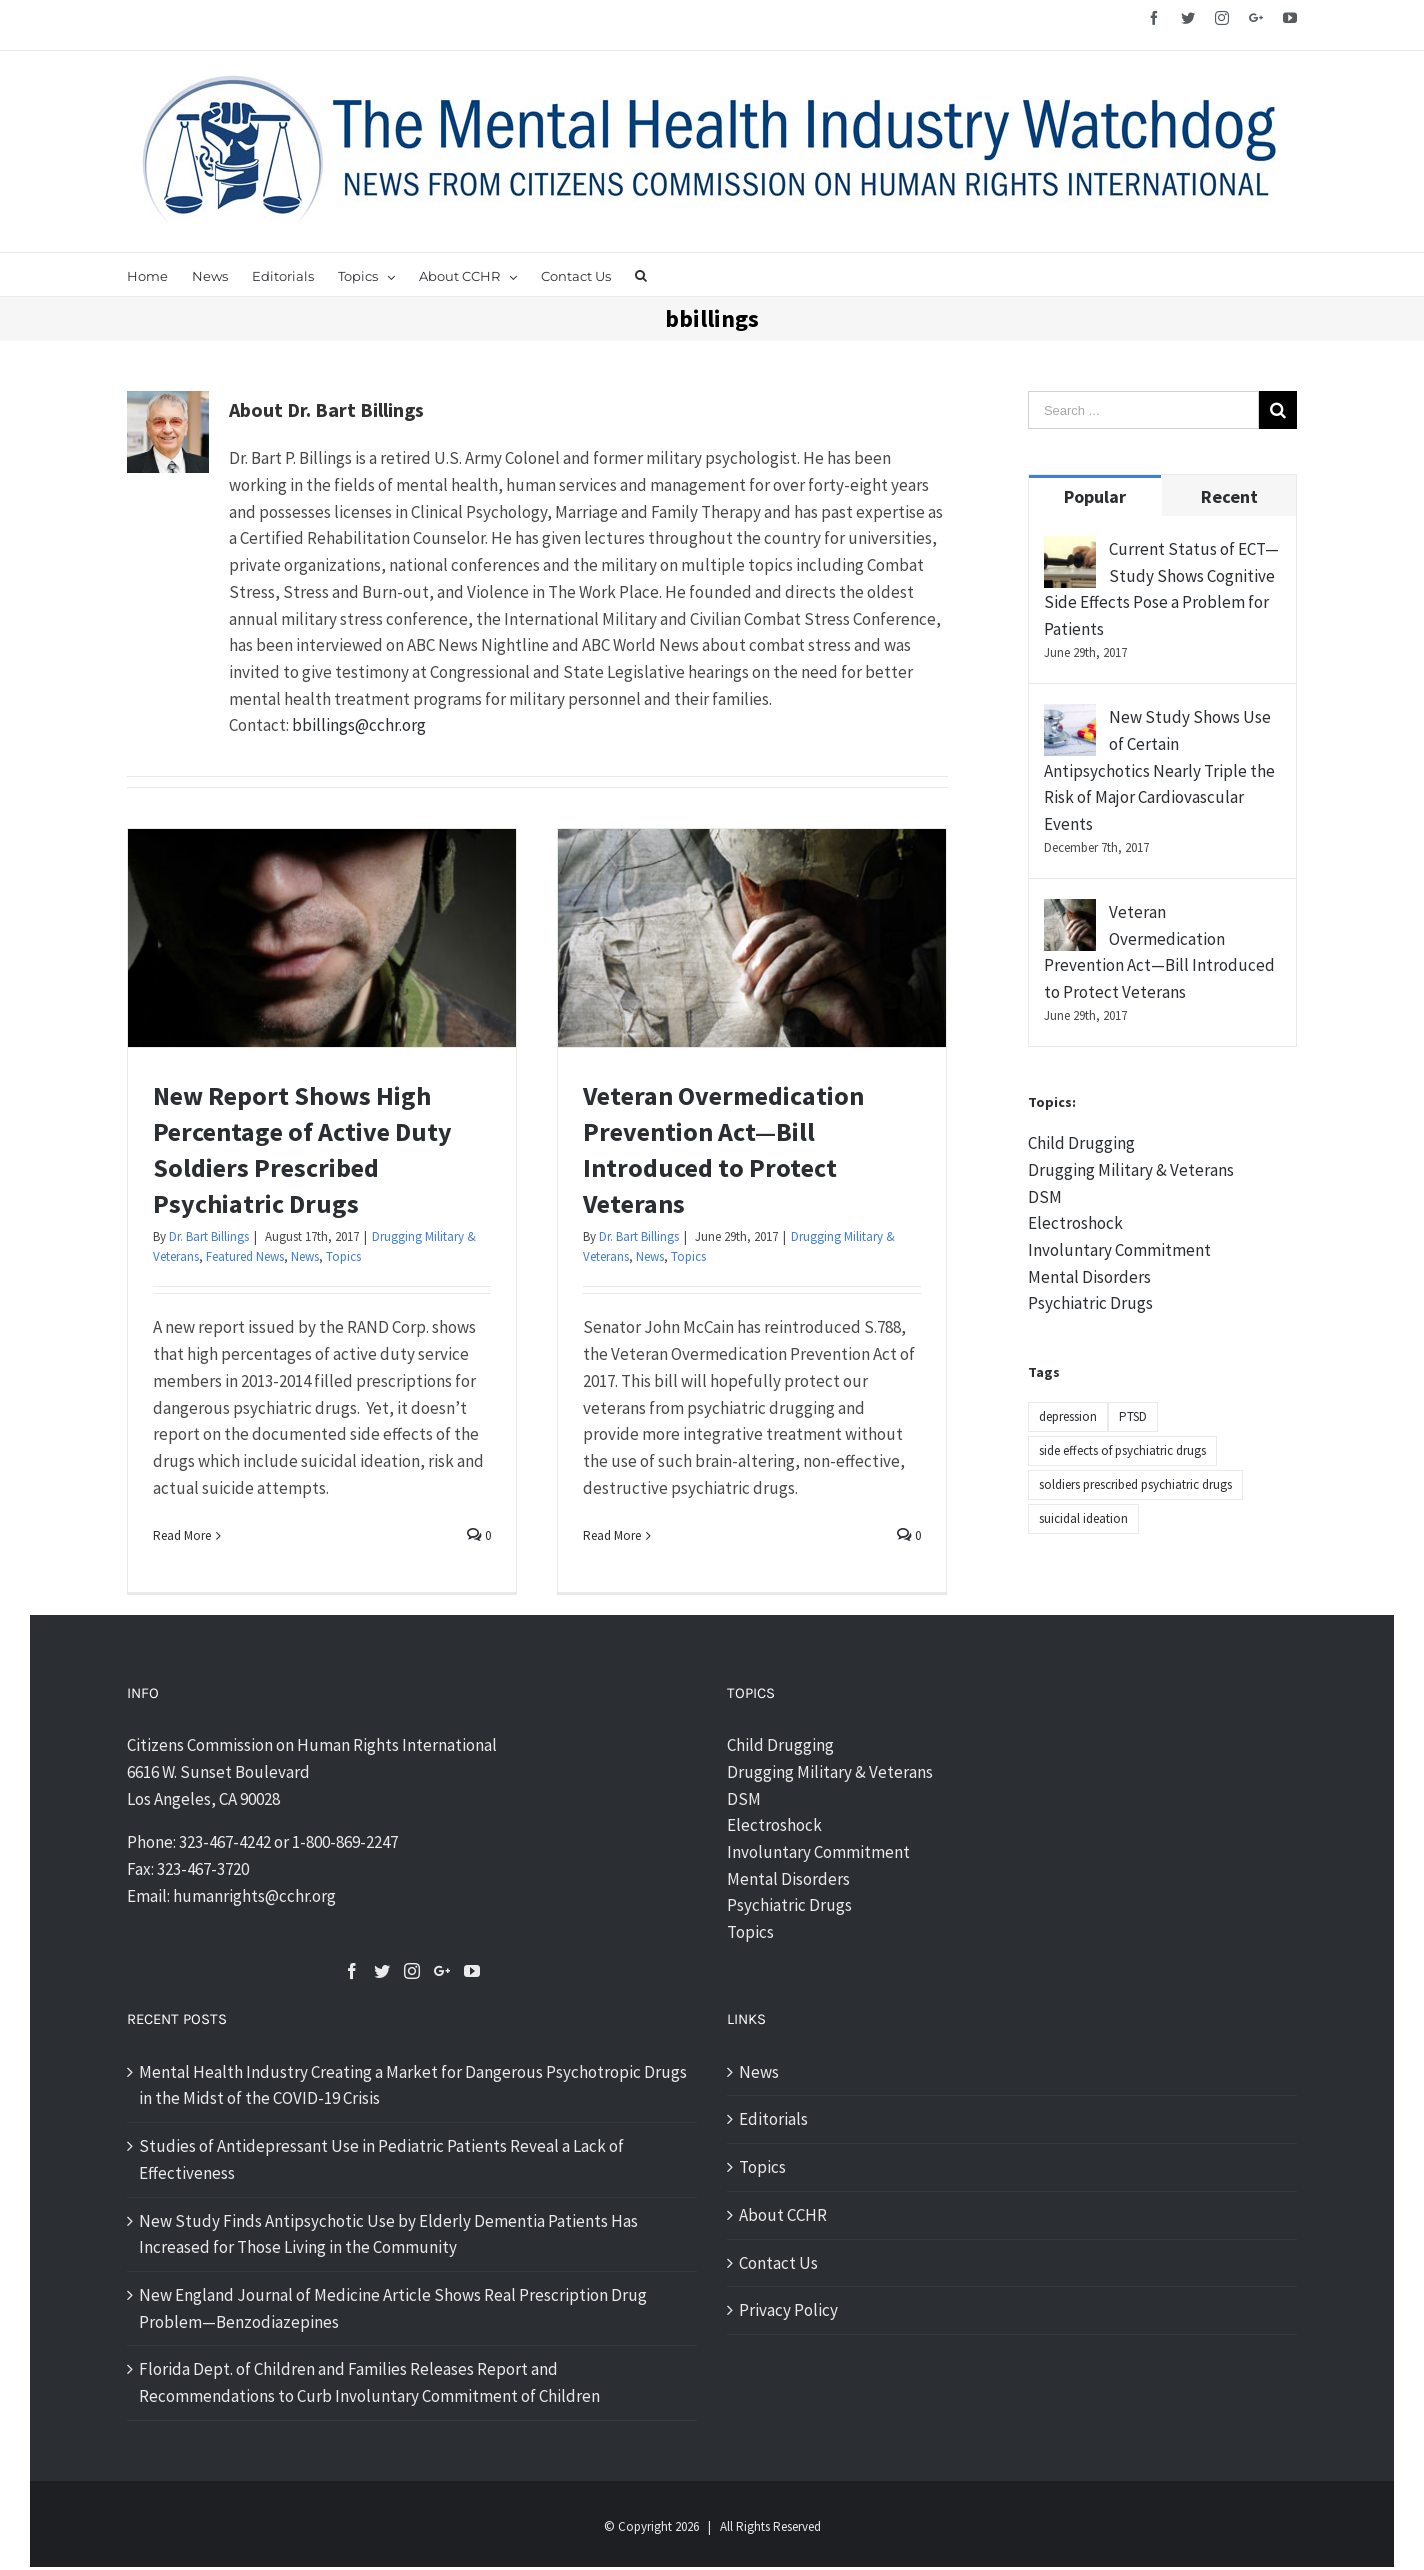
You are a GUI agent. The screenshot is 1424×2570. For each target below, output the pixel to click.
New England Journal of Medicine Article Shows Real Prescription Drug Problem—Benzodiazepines (393, 2308)
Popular (1095, 496)
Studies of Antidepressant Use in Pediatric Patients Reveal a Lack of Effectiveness (381, 2159)
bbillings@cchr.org (359, 725)
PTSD (1133, 1416)
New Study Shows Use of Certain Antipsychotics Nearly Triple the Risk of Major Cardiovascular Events (1159, 770)
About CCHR (783, 2215)
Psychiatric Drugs (1090, 1303)
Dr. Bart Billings (209, 1236)
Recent (1229, 496)
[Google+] (442, 1971)
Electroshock (1075, 1223)
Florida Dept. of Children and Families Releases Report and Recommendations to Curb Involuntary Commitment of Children (369, 2382)
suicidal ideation (1083, 1518)
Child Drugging (1081, 1143)
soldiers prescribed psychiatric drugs (1135, 1484)
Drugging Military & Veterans (1131, 1170)
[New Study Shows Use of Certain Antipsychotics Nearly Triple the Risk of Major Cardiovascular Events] (1070, 717)
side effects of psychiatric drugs (1122, 1450)
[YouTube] (472, 1971)
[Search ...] (1143, 410)
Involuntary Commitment (1119, 1250)
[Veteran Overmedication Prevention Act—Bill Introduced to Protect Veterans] (1070, 912)
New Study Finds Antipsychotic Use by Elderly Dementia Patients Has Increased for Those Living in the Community (388, 2234)
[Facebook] (352, 1971)
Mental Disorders (1089, 1277)
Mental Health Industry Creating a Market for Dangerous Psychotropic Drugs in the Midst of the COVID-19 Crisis (413, 2085)
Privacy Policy (788, 2310)
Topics (343, 1256)
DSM (1045, 1197)
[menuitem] (159, 274)
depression (1068, 1416)
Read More (182, 1535)
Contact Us (778, 2263)
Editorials (773, 2119)
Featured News (245, 1256)
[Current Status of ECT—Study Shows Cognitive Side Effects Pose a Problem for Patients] (1070, 549)
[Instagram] (412, 1971)
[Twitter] (382, 1971)
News (305, 1256)
